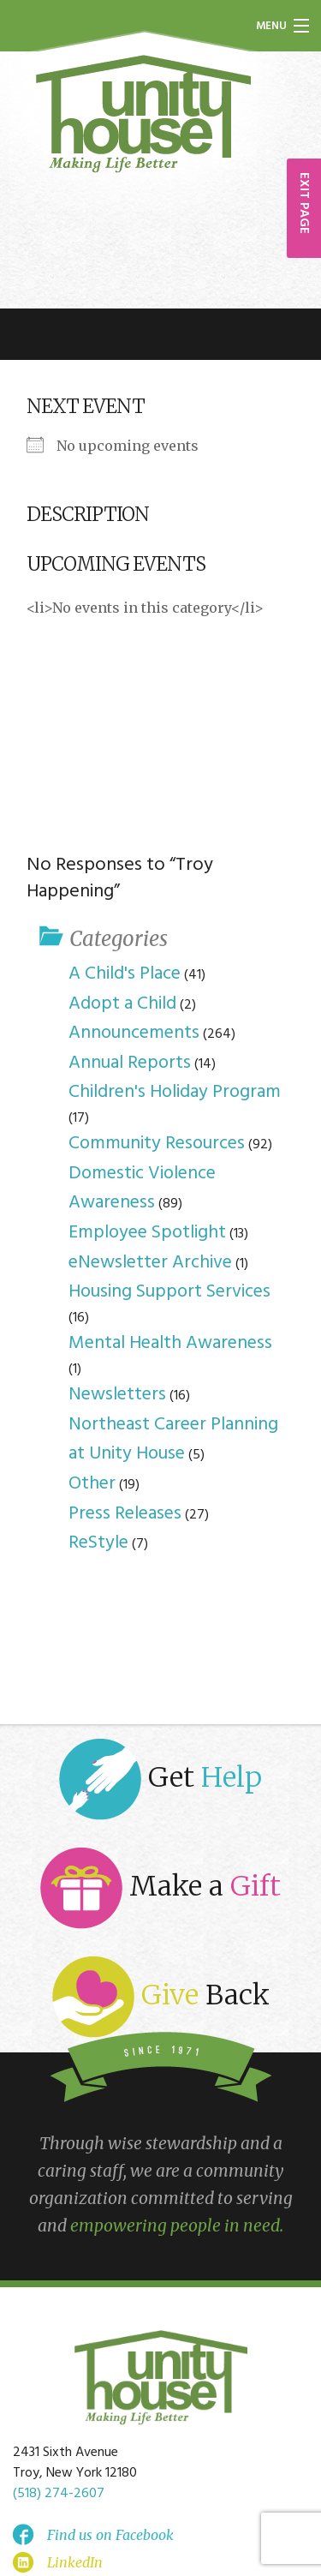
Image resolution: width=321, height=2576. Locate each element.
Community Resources (156, 1144)
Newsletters (117, 1395)
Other (92, 1484)
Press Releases (124, 1514)
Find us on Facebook (110, 2534)
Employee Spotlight (147, 1233)
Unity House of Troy (144, 114)
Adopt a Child (122, 1004)
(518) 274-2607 (58, 2494)
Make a (160, 1888)
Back (161, 1997)
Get (160, 1779)
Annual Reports (129, 1063)
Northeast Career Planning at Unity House (173, 1440)
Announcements (133, 1033)
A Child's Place (124, 974)
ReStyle (98, 1543)
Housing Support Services (169, 1292)
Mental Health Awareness (170, 1343)
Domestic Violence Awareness (142, 1189)
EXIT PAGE (304, 203)
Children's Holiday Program (174, 1092)
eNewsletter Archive (150, 1263)
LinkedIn (75, 2562)
